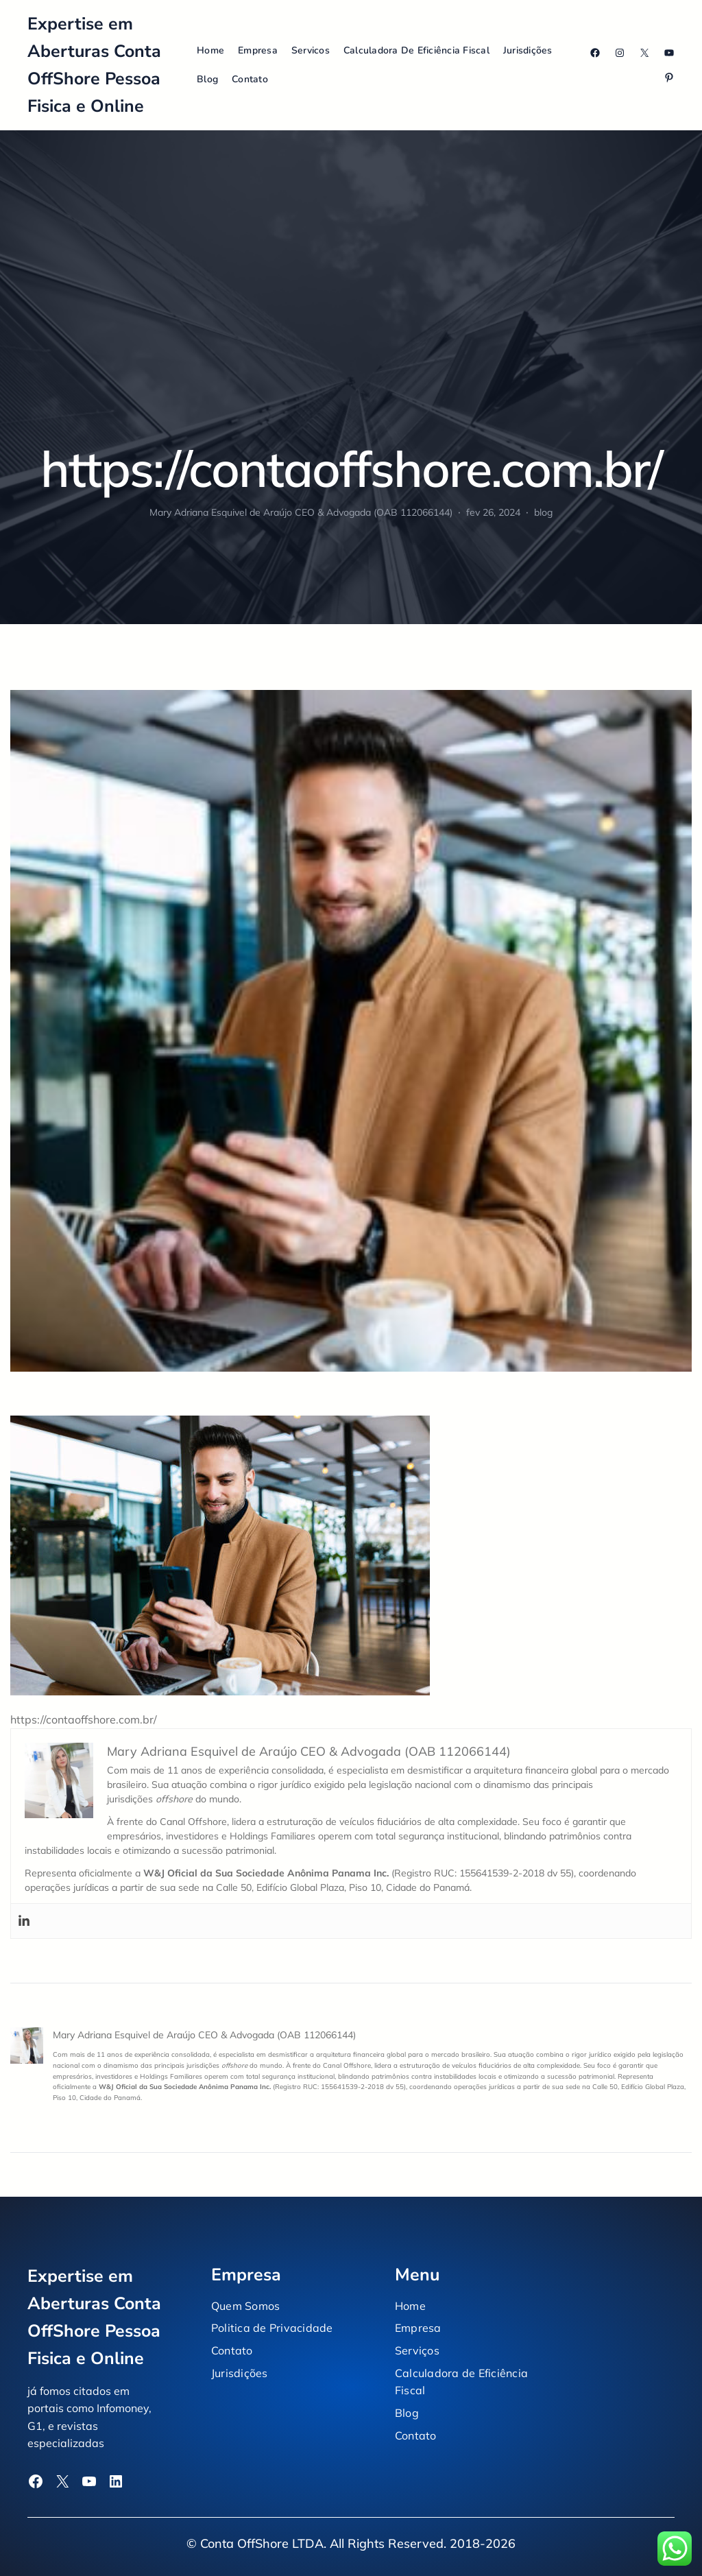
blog (543, 512)
